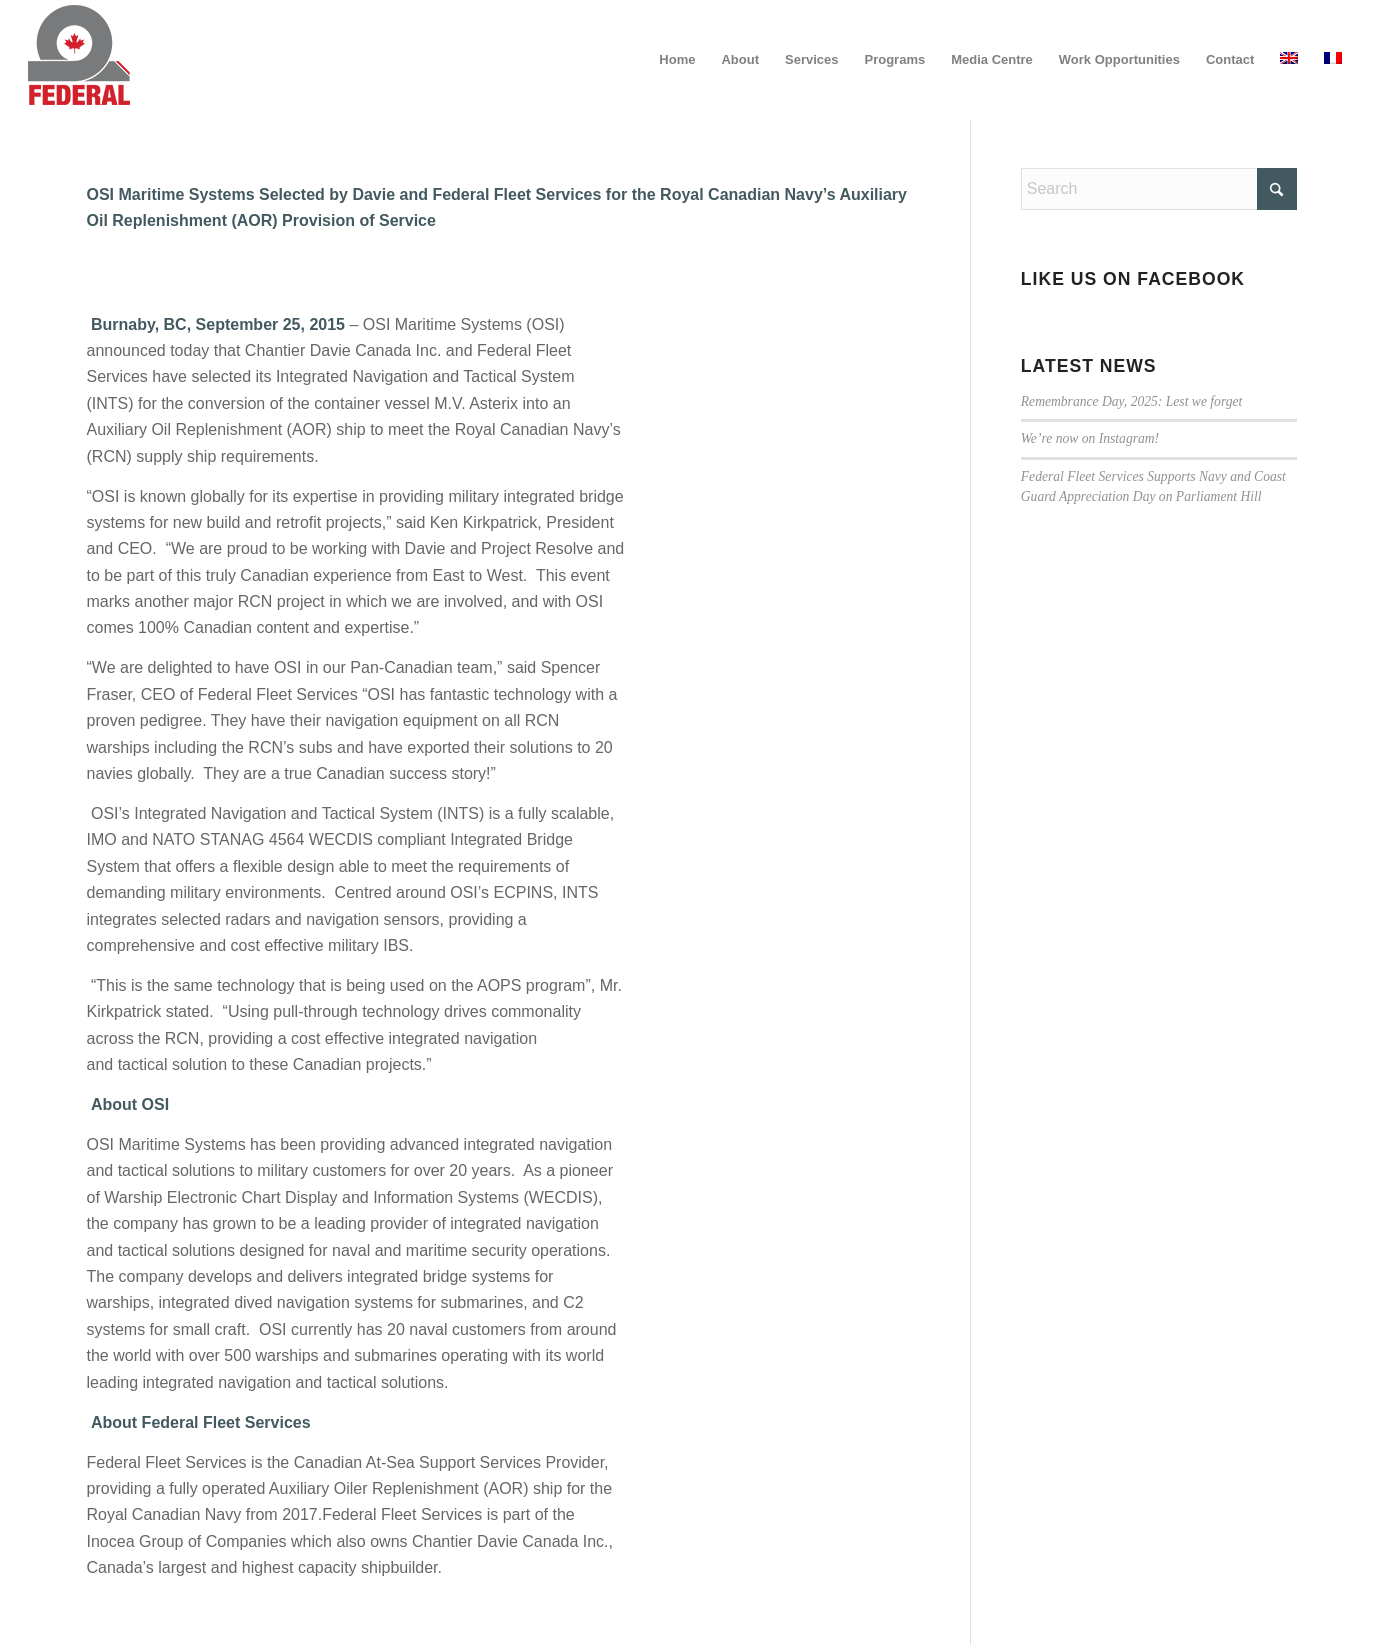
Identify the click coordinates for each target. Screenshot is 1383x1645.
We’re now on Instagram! (1090, 438)
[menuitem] (677, 60)
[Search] (1159, 189)
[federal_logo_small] (79, 60)
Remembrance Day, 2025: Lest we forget (1131, 401)
